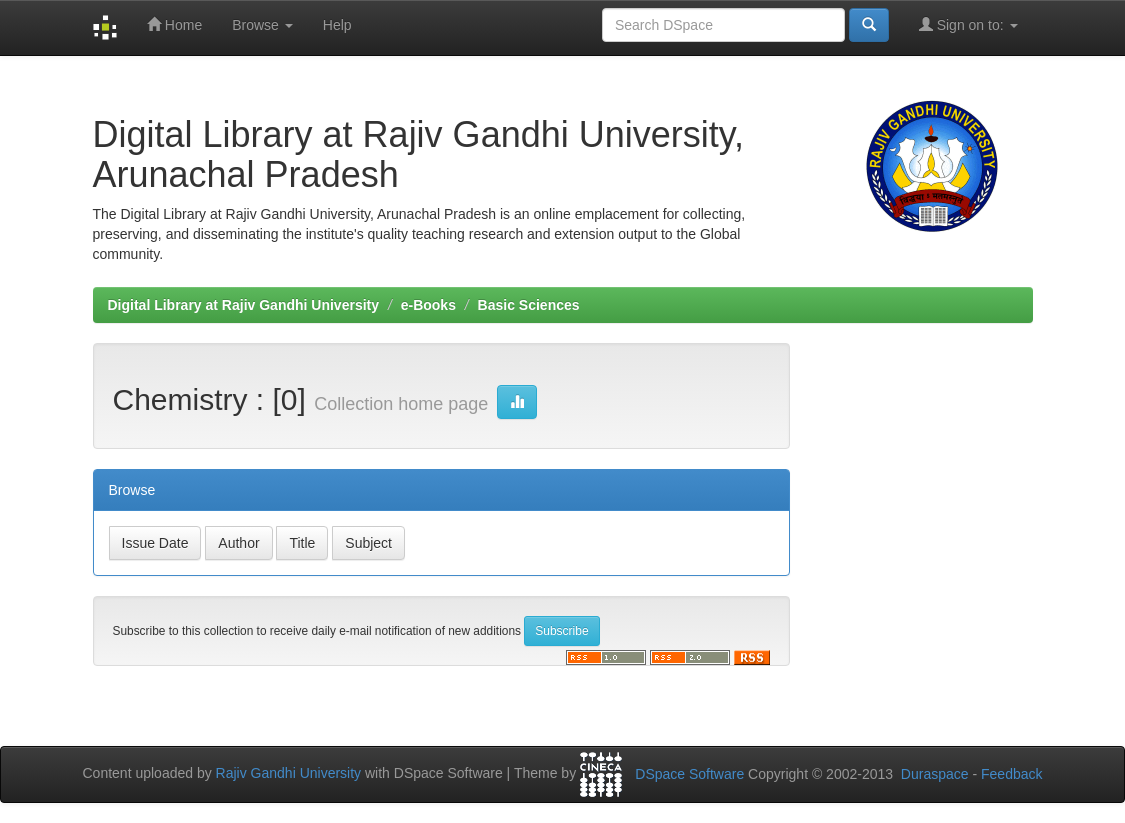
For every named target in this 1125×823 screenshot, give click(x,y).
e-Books (428, 305)
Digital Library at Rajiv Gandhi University (244, 305)
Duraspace (935, 774)
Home (174, 24)
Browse (262, 25)
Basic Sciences (529, 305)
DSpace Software (689, 774)
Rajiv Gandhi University (289, 773)
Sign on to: (968, 24)
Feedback (1011, 774)
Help (337, 25)
